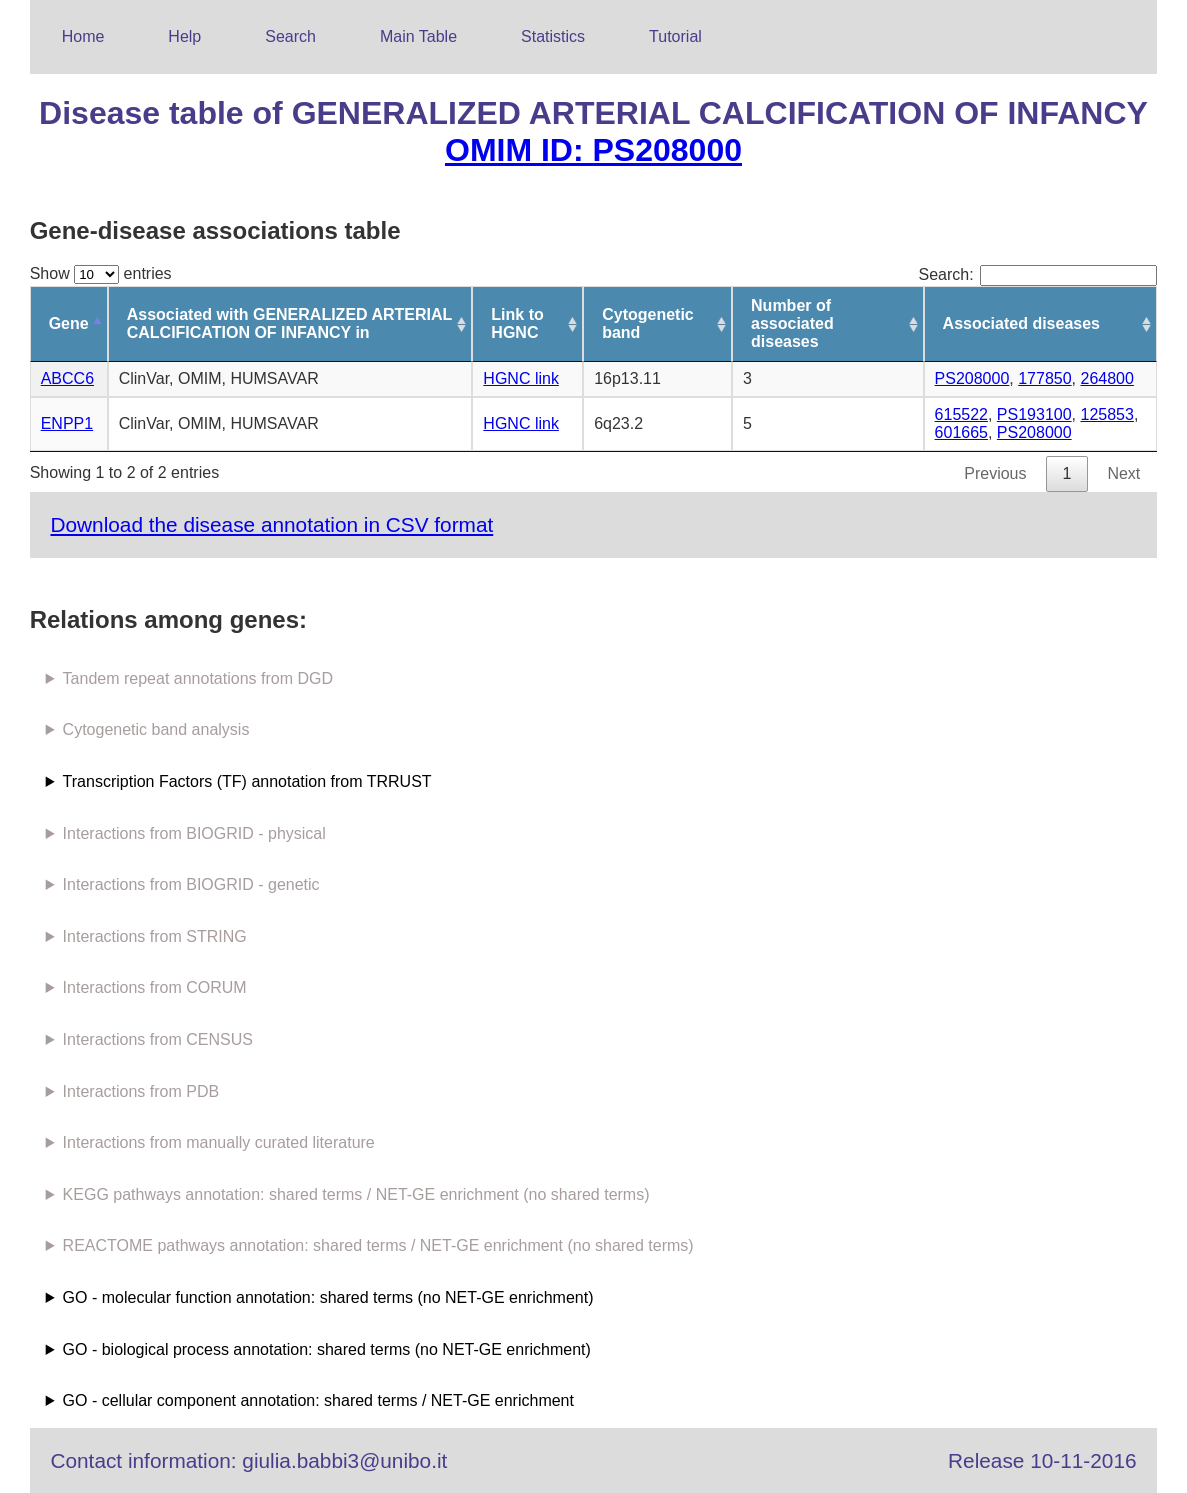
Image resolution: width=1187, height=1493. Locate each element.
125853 (1106, 414)
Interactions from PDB (141, 1091)
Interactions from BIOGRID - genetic (191, 884)
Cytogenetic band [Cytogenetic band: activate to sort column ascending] (648, 323)
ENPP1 (67, 423)
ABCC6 (67, 378)
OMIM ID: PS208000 (593, 150)
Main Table (418, 36)
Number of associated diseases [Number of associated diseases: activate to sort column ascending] (792, 323)
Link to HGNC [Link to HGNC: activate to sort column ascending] (517, 323)
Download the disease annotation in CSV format (271, 524)
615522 (961, 414)
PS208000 (972, 378)
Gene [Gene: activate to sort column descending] (69, 323)
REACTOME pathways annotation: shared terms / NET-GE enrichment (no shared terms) (378, 1245)
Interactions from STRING (155, 936)
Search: (1038, 274)
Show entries (101, 273)
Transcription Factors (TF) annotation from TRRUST (247, 781)
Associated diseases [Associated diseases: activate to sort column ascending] (1021, 323)
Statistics (553, 36)
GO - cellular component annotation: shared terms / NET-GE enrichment (318, 1400)
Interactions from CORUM (155, 987)
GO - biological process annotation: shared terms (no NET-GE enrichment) (327, 1349)
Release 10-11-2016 (1042, 1460)
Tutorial (675, 36)
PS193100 (1034, 414)
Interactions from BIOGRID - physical (194, 833)
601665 (961, 432)
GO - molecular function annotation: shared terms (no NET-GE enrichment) (328, 1297)
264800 (1106, 378)
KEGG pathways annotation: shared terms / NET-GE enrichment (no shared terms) (356, 1194)
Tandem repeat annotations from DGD (198, 678)
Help (184, 36)
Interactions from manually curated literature (219, 1142)
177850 (1044, 378)
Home (83, 36)
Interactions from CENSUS (158, 1039)
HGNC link (521, 378)
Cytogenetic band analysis (156, 729)
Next (1123, 473)
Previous (995, 473)
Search (290, 36)
